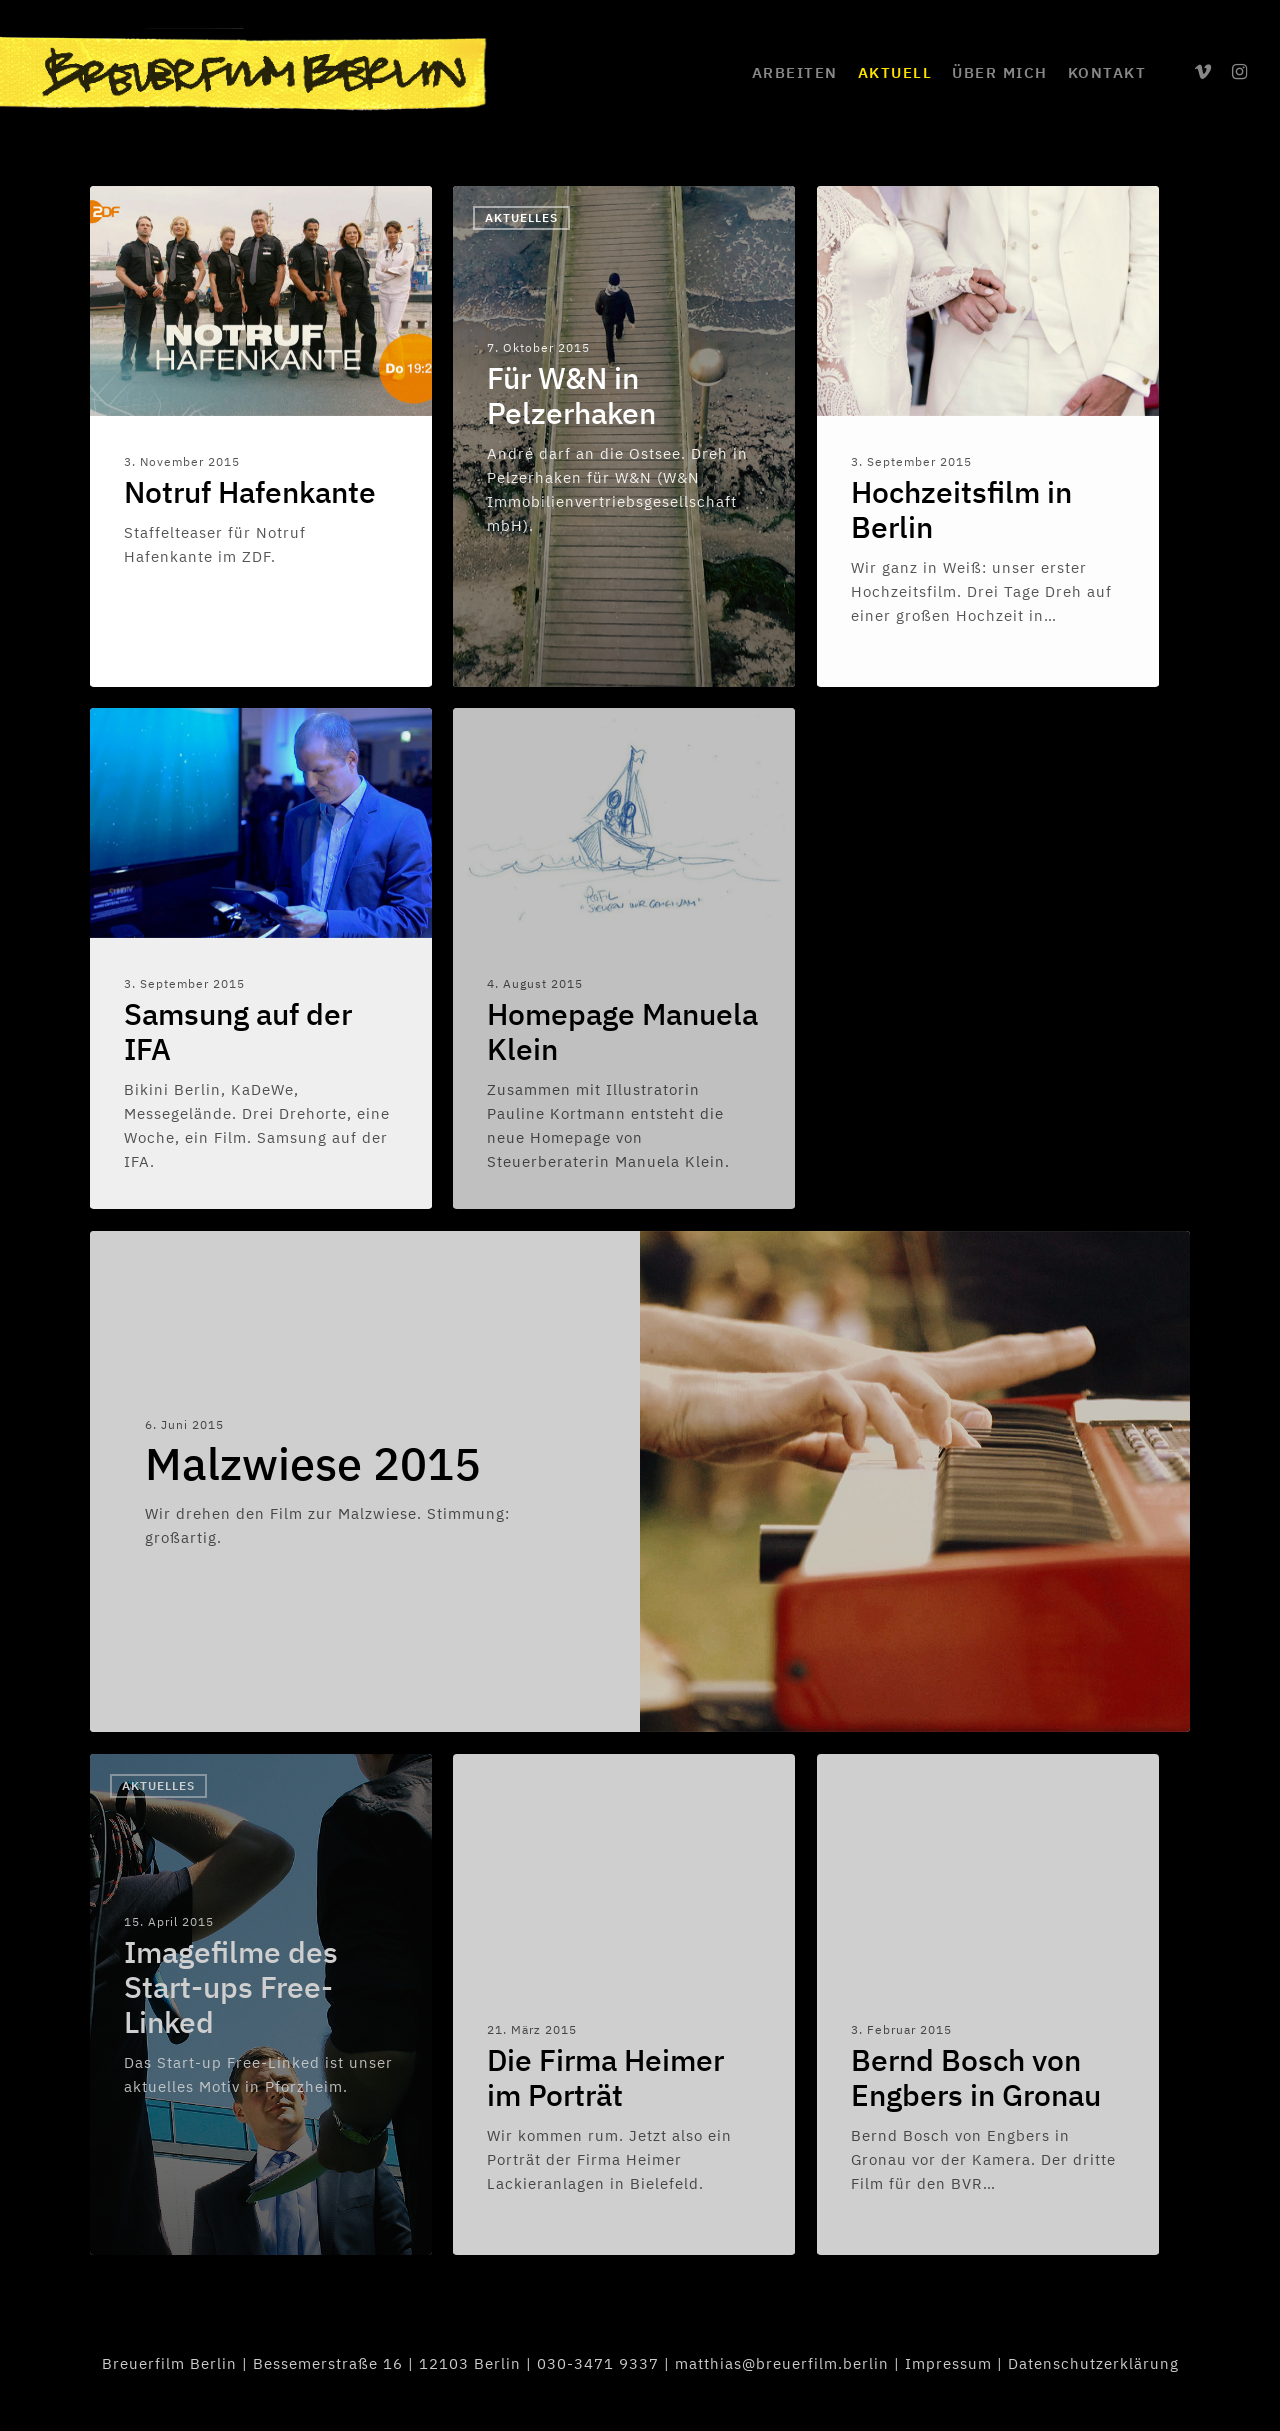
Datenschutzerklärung (1093, 2363)
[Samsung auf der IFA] (261, 958)
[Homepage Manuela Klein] (624, 958)
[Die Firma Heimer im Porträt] (624, 2004)
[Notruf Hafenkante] (261, 436)
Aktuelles (521, 217)
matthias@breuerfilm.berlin (782, 2363)
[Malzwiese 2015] (365, 1481)
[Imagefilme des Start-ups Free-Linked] (261, 2004)
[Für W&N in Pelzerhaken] (624, 436)
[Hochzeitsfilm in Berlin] (988, 436)
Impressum (948, 2363)
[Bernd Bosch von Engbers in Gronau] (988, 2004)
